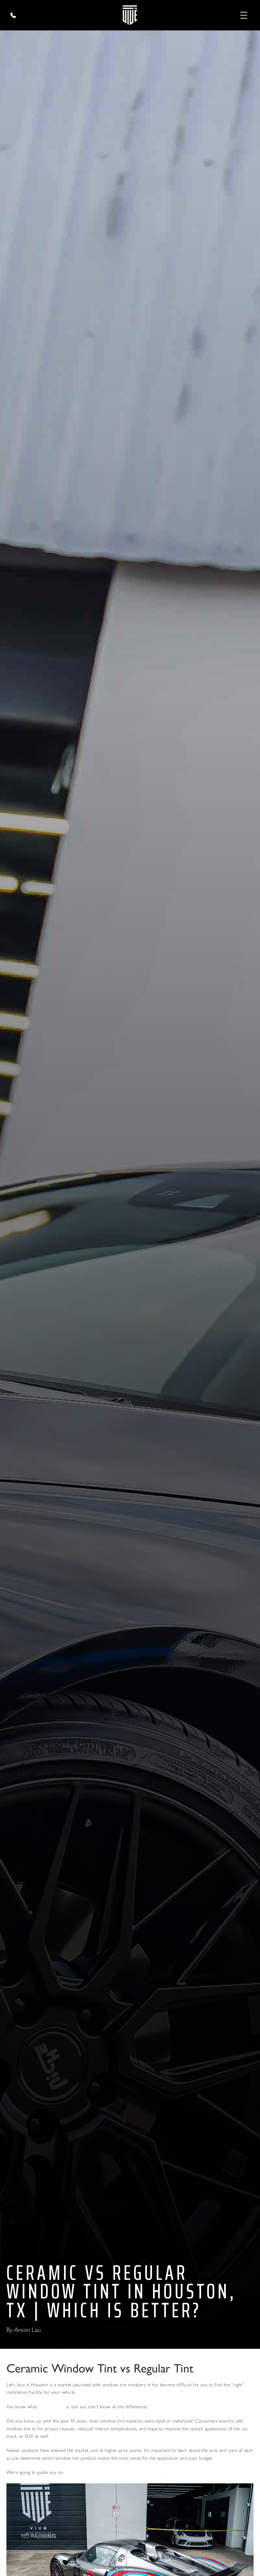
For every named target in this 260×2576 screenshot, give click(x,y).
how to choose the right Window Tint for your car (114, 2472)
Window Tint (52, 2407)
